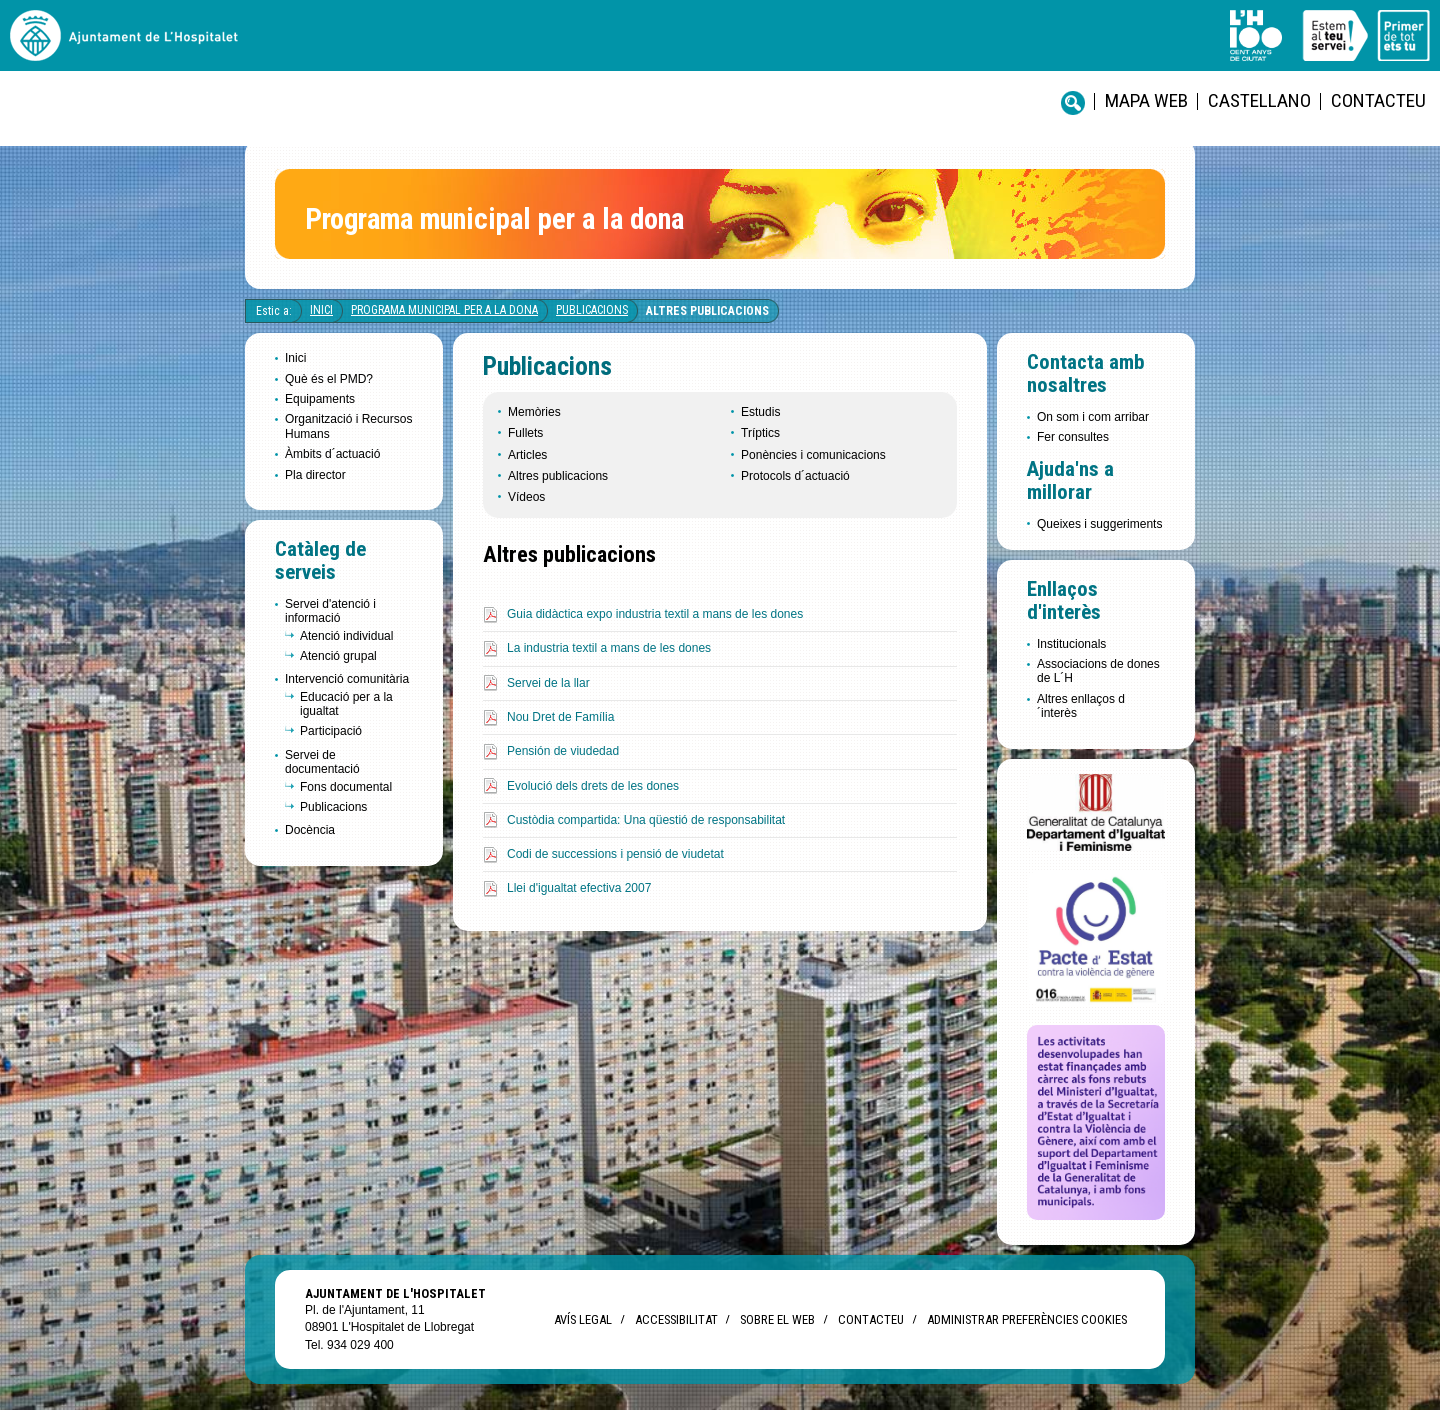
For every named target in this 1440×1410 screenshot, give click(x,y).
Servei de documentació (322, 762)
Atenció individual (346, 636)
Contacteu (1378, 100)
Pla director (315, 475)
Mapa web (1146, 100)
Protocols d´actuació (795, 476)
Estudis (760, 412)
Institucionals (1071, 644)
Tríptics (760, 433)
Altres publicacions (707, 311)
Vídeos (526, 497)
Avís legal (583, 1319)
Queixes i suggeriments (1099, 524)
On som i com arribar (1093, 417)
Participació (331, 731)
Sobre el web (777, 1319)
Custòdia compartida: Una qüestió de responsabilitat (646, 820)
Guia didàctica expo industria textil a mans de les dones (655, 614)
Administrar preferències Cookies (1027, 1319)
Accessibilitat (676, 1319)
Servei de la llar (548, 683)
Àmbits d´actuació (332, 454)
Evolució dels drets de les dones (593, 786)
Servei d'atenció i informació (330, 611)
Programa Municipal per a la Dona (444, 310)
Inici (321, 310)
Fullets (525, 433)
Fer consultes (1073, 437)
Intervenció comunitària (347, 679)
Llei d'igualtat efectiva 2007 (579, 888)
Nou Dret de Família (560, 717)
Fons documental (346, 787)
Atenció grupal (338, 656)
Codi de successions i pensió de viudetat (615, 854)
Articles (527, 455)
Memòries (534, 412)
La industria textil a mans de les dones (609, 648)
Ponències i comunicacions (813, 455)
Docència (310, 830)
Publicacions (592, 310)
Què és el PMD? (329, 379)
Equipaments (320, 399)
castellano (1259, 100)
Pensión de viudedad (563, 751)
